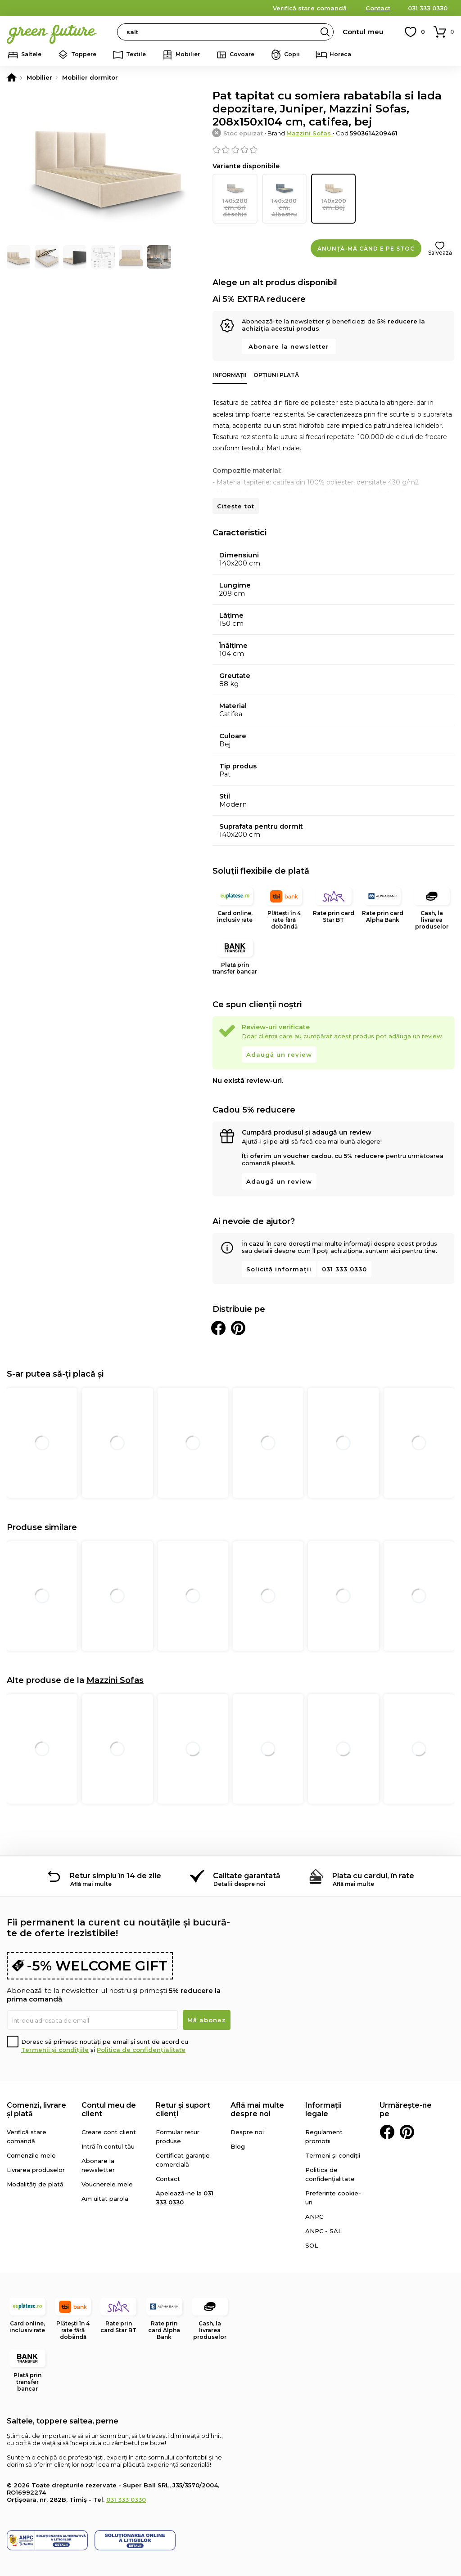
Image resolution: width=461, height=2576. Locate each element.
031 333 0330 (427, 8)
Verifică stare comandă (310, 8)
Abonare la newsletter (289, 338)
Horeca (340, 54)
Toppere (83, 54)
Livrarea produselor (36, 2161)
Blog (237, 2138)
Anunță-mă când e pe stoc (366, 240)
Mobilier (188, 54)
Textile (136, 54)
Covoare (242, 54)
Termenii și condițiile (55, 2041)
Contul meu (363, 31)
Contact (378, 8)
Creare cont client (108, 2123)
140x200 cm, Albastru (284, 194)
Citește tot (235, 498)
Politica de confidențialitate (141, 2041)
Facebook (387, 2124)
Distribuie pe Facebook (218, 1320)
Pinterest (407, 2124)
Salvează (440, 244)
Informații (229, 367)
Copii (292, 54)
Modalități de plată (35, 2176)
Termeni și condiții (332, 2147)
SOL (311, 2237)
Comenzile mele (31, 2147)
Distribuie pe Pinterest (238, 1320)
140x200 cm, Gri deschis (235, 194)
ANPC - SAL (323, 2222)
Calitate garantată (246, 1867)
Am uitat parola (104, 2190)
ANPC (314, 2208)
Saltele (31, 54)
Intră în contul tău (108, 2138)
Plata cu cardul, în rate (373, 1867)
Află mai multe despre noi (257, 2101)
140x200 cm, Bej (333, 194)
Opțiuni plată (276, 367)
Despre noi (247, 2123)
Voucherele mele (107, 2176)
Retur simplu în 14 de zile (115, 1867)
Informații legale (323, 2101)
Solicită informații (279, 1261)
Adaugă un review (279, 1046)
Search (325, 32)
